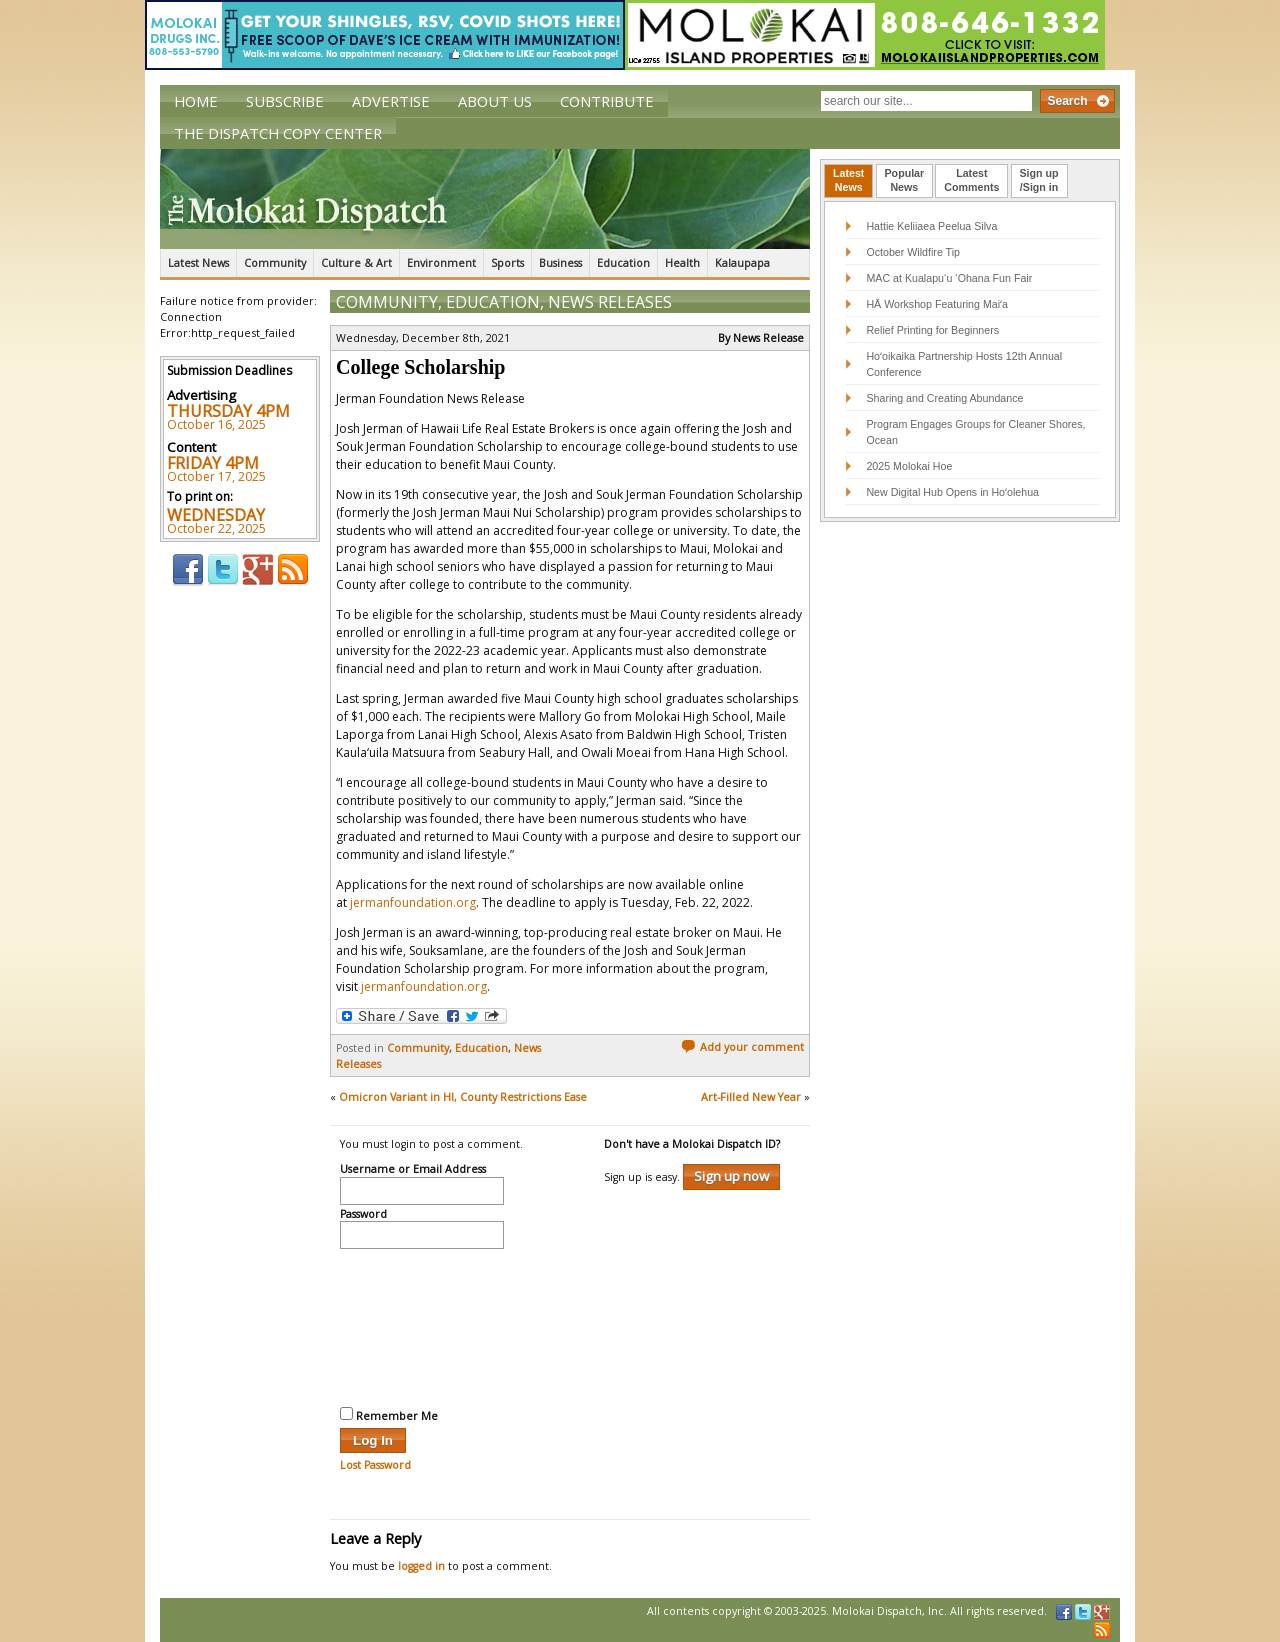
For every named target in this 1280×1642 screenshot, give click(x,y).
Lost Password (375, 1465)
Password (363, 1215)
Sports (507, 263)
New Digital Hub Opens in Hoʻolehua (952, 492)
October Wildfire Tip (913, 252)
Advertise (391, 101)
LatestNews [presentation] (848, 180)
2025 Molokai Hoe (909, 466)
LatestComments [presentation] (971, 180)
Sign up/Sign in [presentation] (1039, 180)
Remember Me (389, 1415)
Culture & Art (356, 263)
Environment (441, 263)
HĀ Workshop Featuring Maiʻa (937, 304)
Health (682, 263)
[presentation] (422, 1325)
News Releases (610, 302)
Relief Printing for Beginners (934, 330)
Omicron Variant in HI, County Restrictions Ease (463, 1097)
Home (196, 101)
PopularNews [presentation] (905, 180)
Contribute (607, 101)
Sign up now (731, 1176)
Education (623, 263)
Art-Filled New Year (751, 1097)
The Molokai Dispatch (485, 199)
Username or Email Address (413, 1170)
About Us (495, 101)
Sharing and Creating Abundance (944, 398)
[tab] (848, 181)
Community (275, 263)
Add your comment (742, 1047)
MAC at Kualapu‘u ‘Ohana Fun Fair (949, 278)
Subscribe (285, 101)
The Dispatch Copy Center (278, 133)
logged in (421, 1566)
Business (560, 263)
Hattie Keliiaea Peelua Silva (931, 226)
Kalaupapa (742, 263)
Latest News (198, 263)
